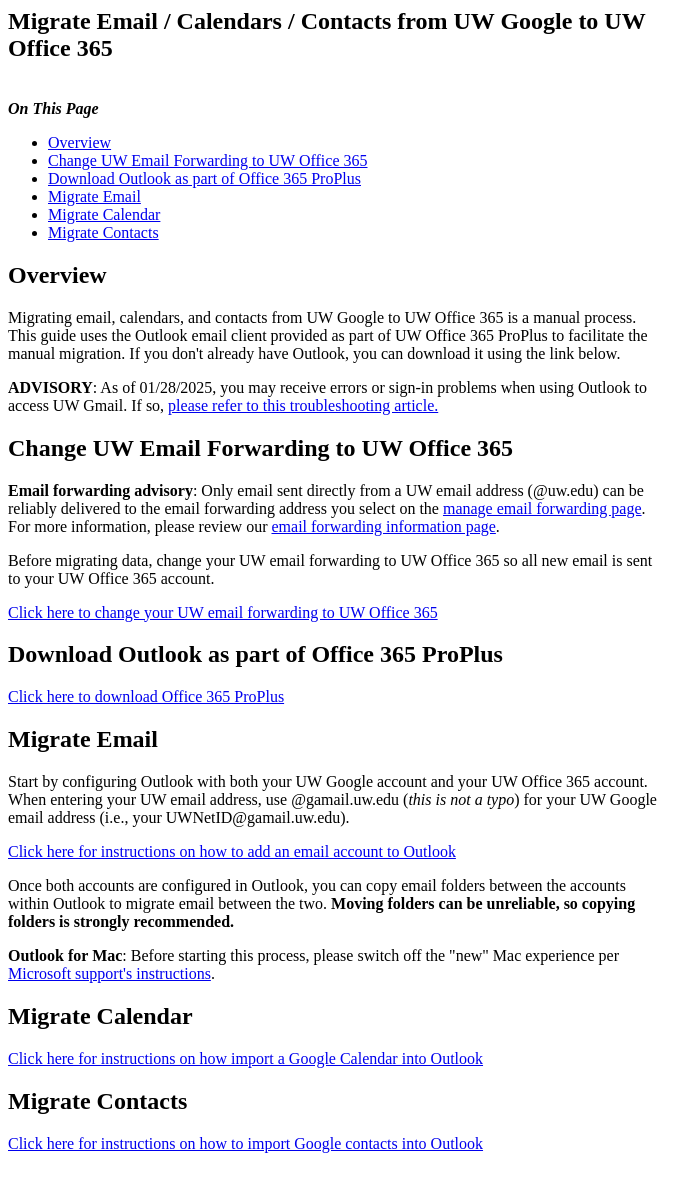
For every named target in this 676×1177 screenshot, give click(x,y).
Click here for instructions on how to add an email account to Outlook (232, 851)
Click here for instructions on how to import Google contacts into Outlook (245, 1143)
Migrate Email (94, 196)
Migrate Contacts (103, 232)
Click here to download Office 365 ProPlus (146, 696)
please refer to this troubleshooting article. (303, 405)
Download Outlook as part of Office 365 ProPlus (204, 178)
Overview (79, 142)
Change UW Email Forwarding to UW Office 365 (208, 160)
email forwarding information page (383, 526)
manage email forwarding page (542, 508)
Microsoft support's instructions (109, 973)
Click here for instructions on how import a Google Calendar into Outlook (245, 1058)
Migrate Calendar (104, 214)
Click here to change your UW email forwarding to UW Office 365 (223, 612)
